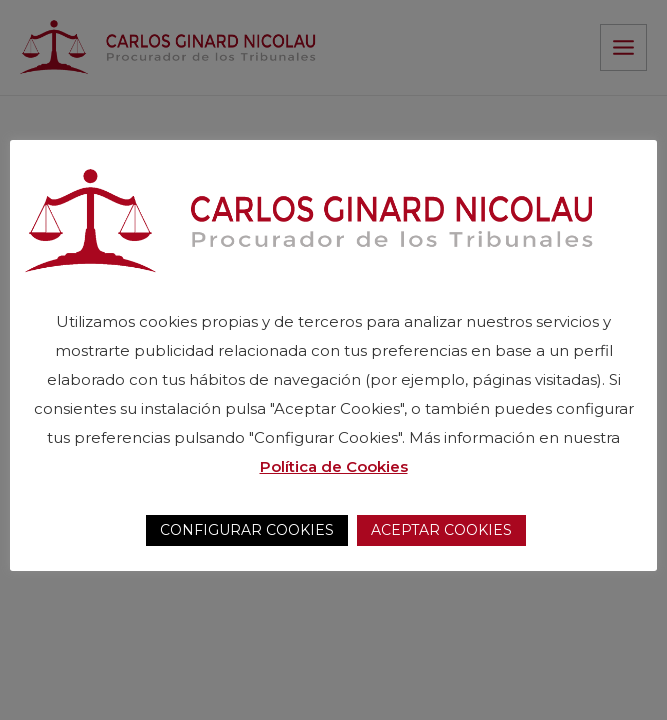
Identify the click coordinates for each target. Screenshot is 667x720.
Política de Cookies (334, 466)
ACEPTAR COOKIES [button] (441, 530)
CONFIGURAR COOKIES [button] (247, 530)
